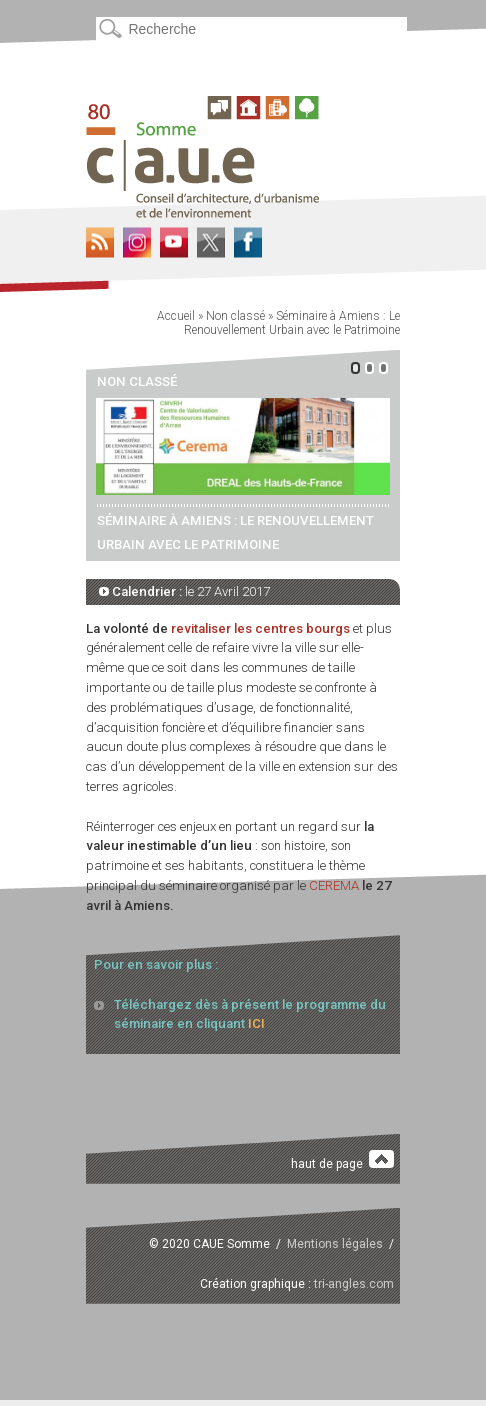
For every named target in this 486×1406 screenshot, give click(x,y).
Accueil (176, 316)
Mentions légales (335, 1244)
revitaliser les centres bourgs (260, 628)
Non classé (235, 316)
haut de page (342, 1160)
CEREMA (334, 885)
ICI (256, 1023)
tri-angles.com (354, 1284)
